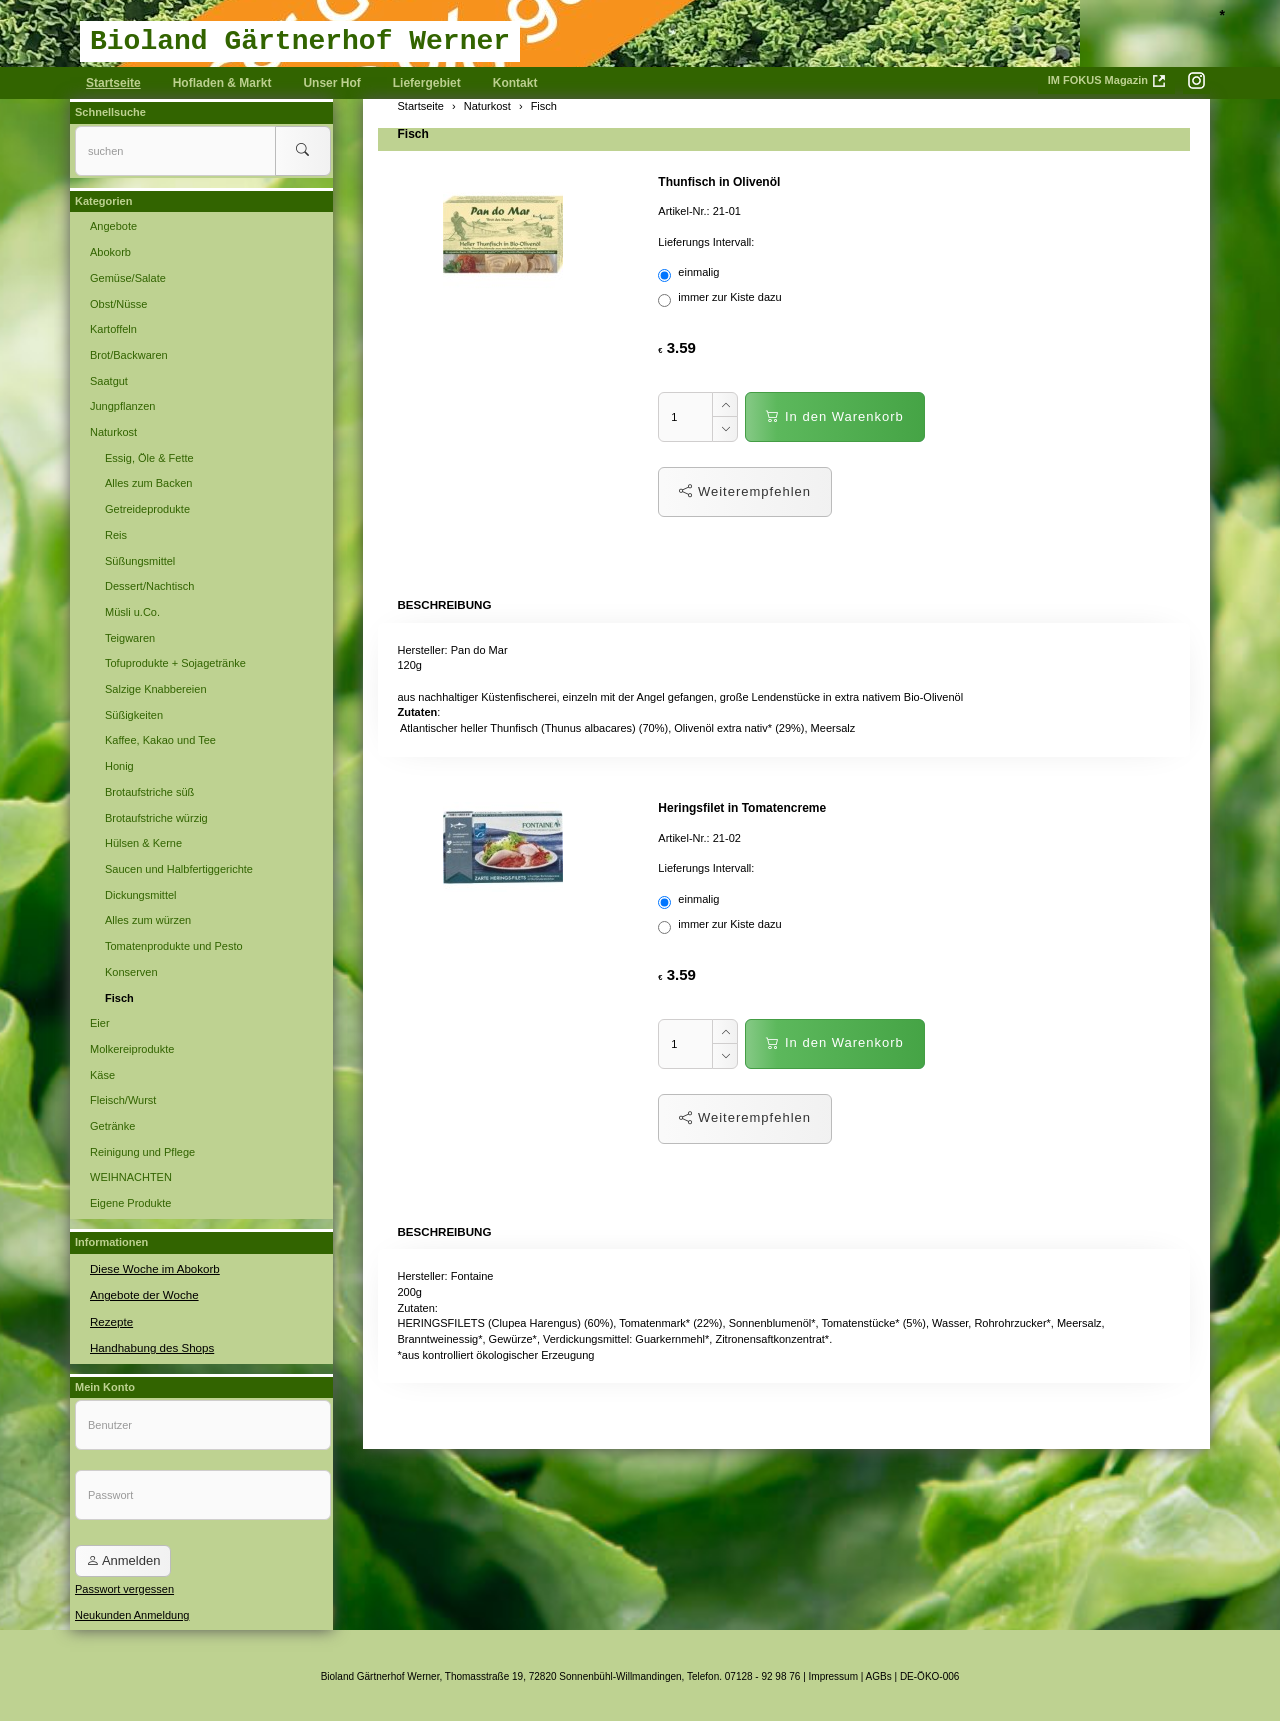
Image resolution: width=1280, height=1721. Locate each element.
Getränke (112, 1126)
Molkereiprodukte (132, 1049)
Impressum (833, 1673)
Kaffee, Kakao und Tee (160, 740)
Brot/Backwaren (129, 355)
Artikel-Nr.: (683, 211)
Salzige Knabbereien (156, 689)
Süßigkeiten (134, 715)
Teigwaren (130, 638)
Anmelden (123, 1557)
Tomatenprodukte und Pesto (174, 946)
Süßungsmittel (140, 561)
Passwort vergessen (124, 1586)
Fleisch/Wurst (123, 1100)
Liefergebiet (427, 83)
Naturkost (113, 432)
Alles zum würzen (148, 920)
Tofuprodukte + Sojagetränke (175, 663)
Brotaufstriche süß (149, 792)
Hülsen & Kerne (143, 843)
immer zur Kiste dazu (721, 299)
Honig (119, 766)
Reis (116, 535)
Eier (100, 1023)
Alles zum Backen (148, 483)
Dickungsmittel (141, 895)
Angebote (113, 226)
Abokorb (110, 252)
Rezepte (110, 1319)
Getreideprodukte (147, 509)
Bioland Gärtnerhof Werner (300, 41)
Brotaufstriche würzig (156, 818)
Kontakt (515, 83)
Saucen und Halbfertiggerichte (179, 869)
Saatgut (109, 381)
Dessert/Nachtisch (149, 586)
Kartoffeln (113, 329)
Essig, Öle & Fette (149, 458)
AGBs (879, 1673)
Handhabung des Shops (149, 1345)
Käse (102, 1075)
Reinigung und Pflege (142, 1152)
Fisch (413, 134)
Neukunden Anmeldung (132, 1611)
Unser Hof (331, 83)
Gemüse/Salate (128, 278)
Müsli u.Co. (132, 612)
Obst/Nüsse (118, 304)
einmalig (690, 274)
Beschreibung (442, 604)
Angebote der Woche (141, 1293)
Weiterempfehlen (745, 491)
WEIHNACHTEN (131, 1177)
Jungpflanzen (122, 406)
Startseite (113, 83)
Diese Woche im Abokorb (151, 1268)
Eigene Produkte (130, 1203)
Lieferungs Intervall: (706, 242)
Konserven (131, 972)
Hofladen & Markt (222, 83)
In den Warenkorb (834, 416)
